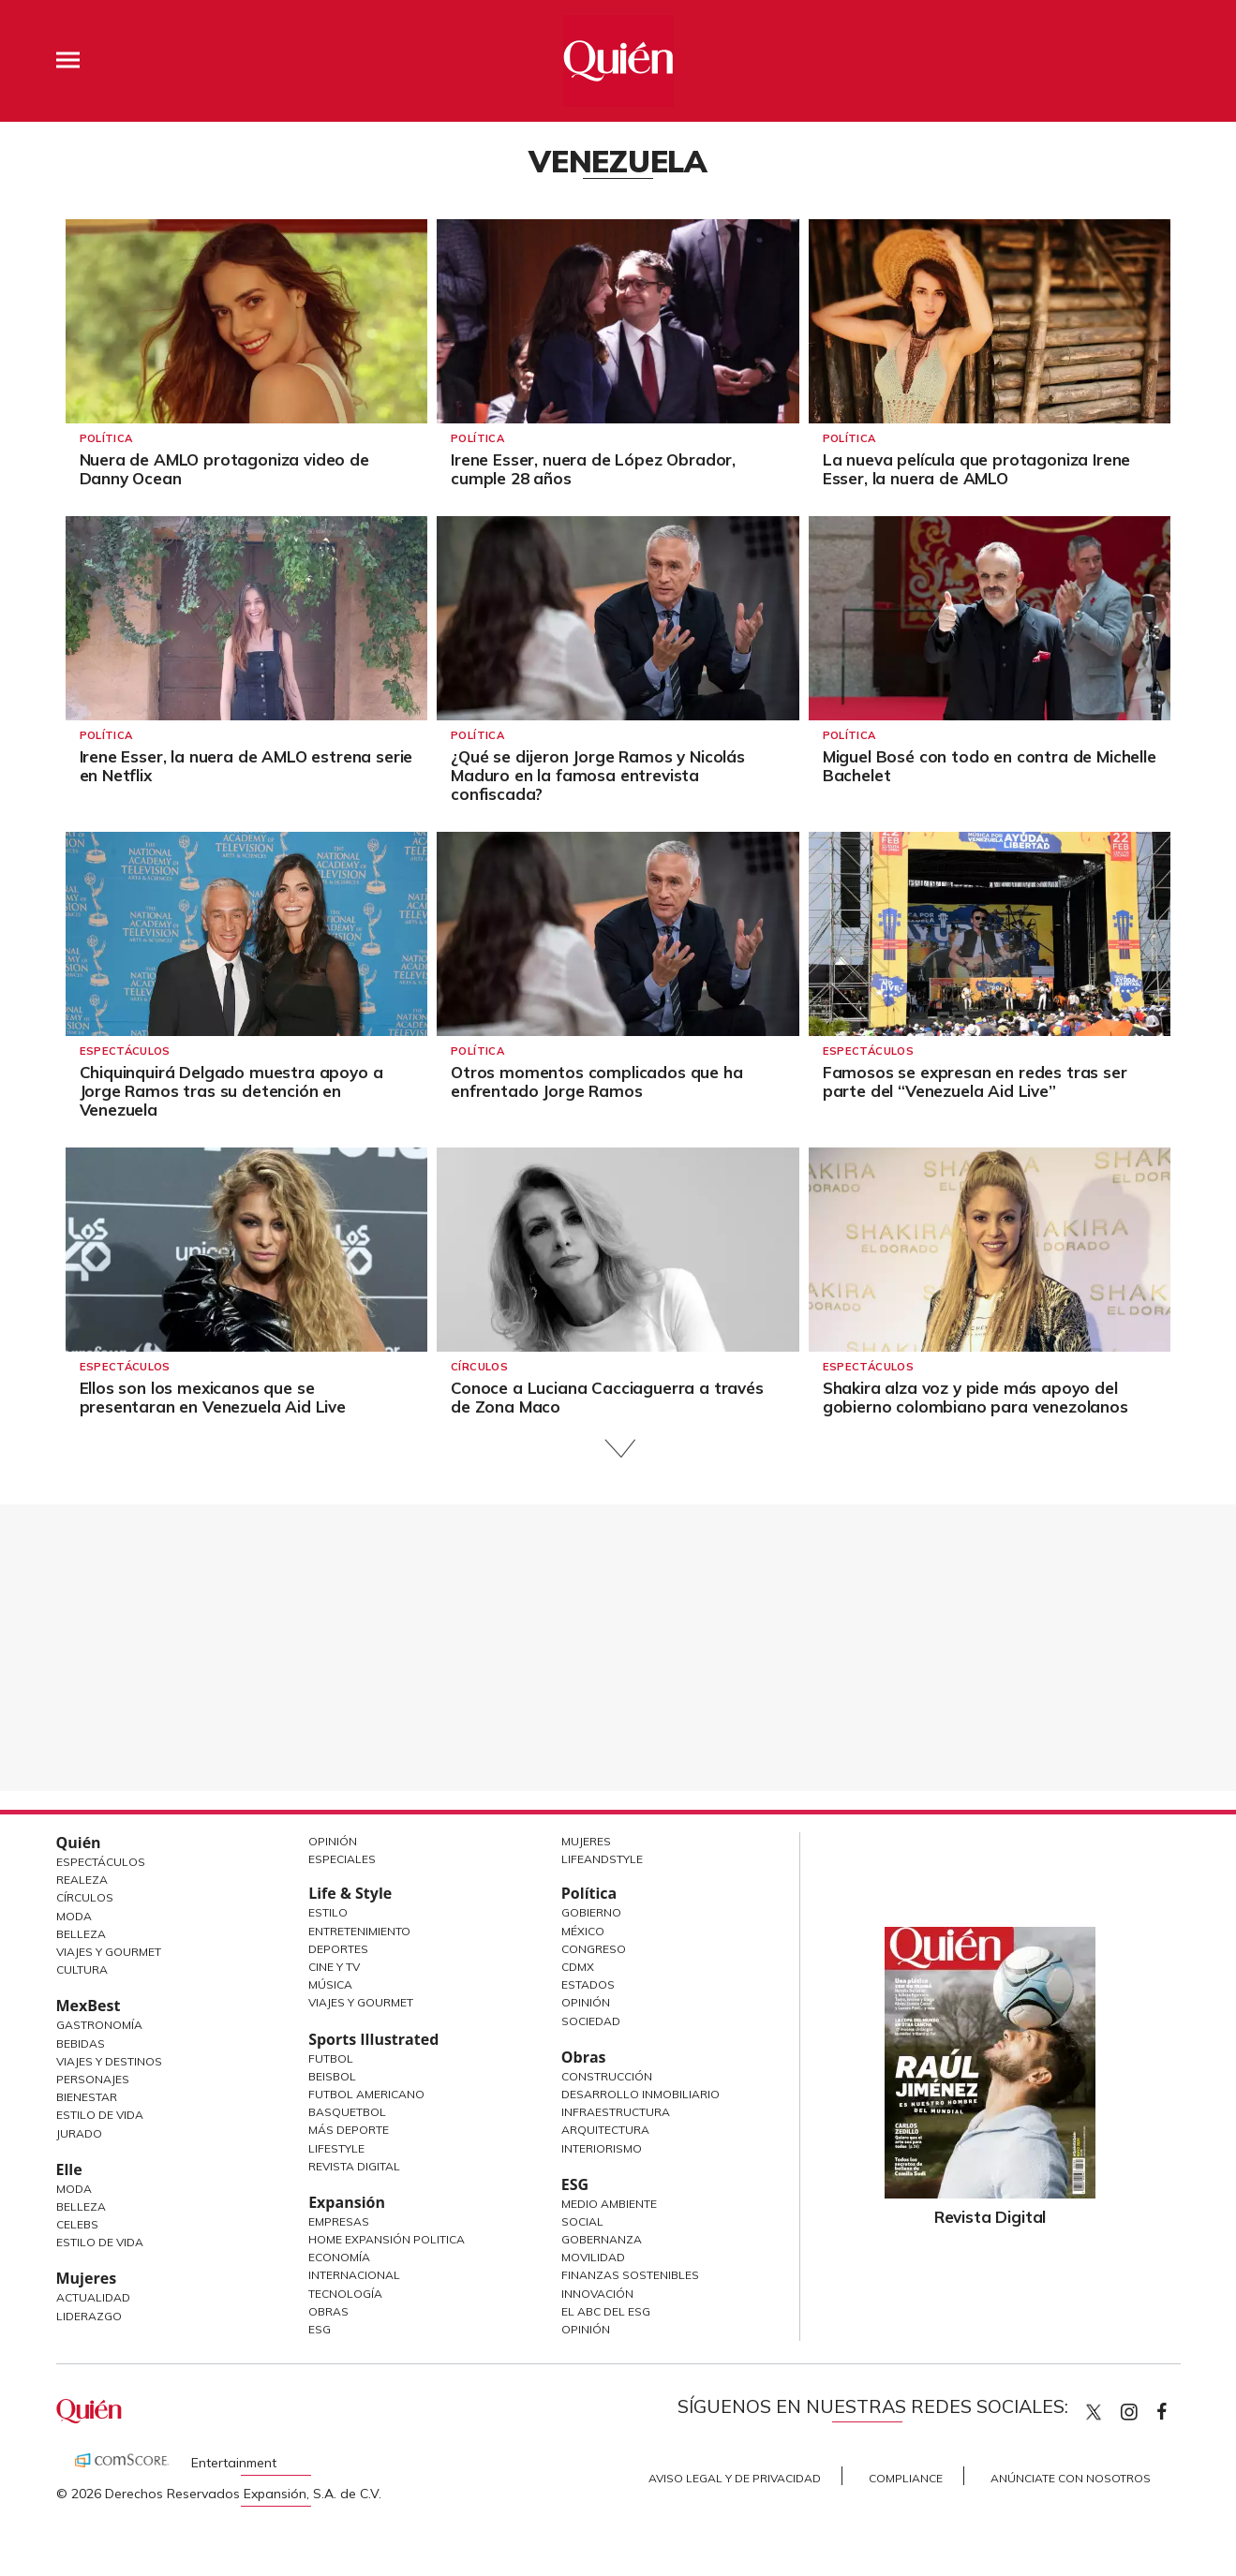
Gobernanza (601, 2239)
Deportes (338, 1949)
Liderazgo (89, 2316)
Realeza (82, 1880)
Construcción (606, 2076)
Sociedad (590, 2021)
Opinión (332, 1841)
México (582, 1931)
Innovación (597, 2294)
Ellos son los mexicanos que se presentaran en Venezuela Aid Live (213, 1397)
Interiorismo (601, 2148)
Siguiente (618, 1448)
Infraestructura (615, 2112)
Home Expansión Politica (386, 2239)
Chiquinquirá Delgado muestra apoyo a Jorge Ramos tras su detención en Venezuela (231, 1090)
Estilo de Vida (99, 2115)
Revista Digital (354, 2166)
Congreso (593, 1949)
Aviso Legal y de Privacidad (734, 2478)
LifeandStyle (602, 1859)
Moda (74, 1916)
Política (106, 438)
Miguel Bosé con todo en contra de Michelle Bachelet (989, 766)
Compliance (906, 2478)
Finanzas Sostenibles (630, 2275)
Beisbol (332, 2076)
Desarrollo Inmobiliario (640, 2094)
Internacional (354, 2275)
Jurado (79, 2133)
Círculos (479, 1366)
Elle (69, 2169)
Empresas (338, 2221)
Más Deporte (348, 2130)
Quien (1094, 2412)
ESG (319, 2329)
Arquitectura (605, 2130)
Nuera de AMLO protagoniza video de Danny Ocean (224, 469)
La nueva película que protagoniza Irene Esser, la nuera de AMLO (976, 469)
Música (330, 1984)
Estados (588, 1984)
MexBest (88, 2005)
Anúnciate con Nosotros (1070, 2478)
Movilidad (593, 2257)
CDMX (577, 1967)
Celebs (77, 2224)
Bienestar (86, 2097)
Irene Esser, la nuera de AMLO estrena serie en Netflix (246, 766)
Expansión (346, 2202)
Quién (78, 1842)
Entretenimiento (359, 1931)
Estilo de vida (99, 2242)
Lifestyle (336, 2148)
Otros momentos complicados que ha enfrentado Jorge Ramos (596, 1081)
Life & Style (350, 1893)
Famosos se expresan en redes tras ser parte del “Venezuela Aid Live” (975, 1081)
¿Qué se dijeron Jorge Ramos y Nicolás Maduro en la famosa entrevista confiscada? (598, 775)
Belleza (81, 1934)
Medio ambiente (609, 2204)
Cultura (82, 1969)
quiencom (1145, 2408)
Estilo (328, 1912)
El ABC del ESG (605, 2311)
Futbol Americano (366, 2094)
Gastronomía (99, 2025)
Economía (339, 2257)
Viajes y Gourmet (108, 1952)
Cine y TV (334, 1967)
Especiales (342, 1859)
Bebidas (80, 2043)
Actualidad (93, 2297)
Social (582, 2221)
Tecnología (345, 2294)
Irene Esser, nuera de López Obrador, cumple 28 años (593, 469)
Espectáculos (125, 1051)
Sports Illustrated (373, 2039)
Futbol (330, 2058)
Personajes (92, 2079)
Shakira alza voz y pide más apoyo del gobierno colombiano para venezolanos (975, 1397)
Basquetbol (347, 2112)
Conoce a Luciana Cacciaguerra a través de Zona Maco (607, 1397)
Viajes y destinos (109, 2061)
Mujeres (86, 2278)
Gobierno (591, 1912)
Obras (328, 2311)
